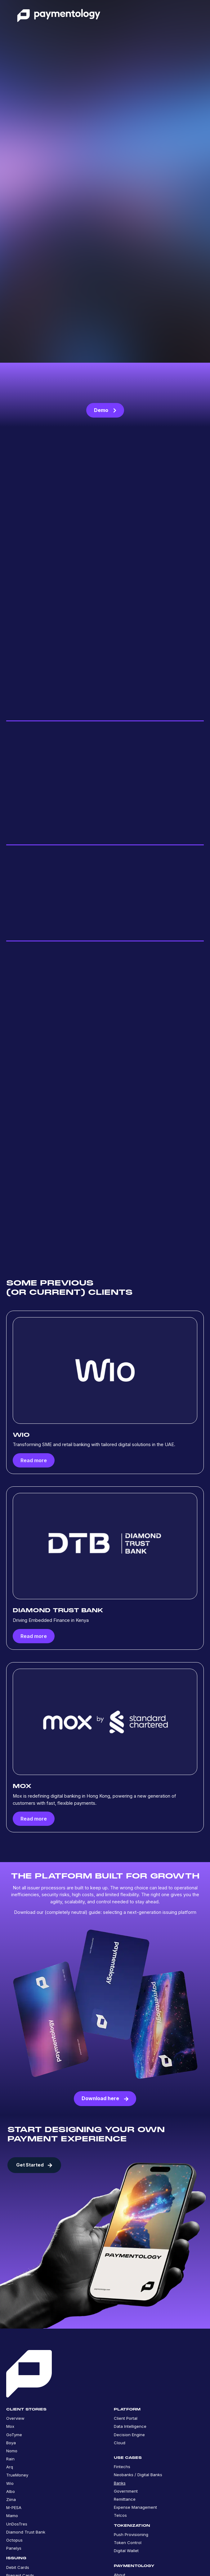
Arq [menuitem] (9, 2468)
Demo (105, 410)
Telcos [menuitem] (120, 2517)
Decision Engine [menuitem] (129, 2436)
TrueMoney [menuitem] (17, 2476)
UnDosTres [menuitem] (16, 2525)
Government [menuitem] (126, 2492)
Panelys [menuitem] (13, 2549)
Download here (105, 2100)
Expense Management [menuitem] (135, 2509)
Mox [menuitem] (10, 2428)
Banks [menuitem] (120, 2484)
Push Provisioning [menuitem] (131, 2536)
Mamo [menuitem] (12, 2517)
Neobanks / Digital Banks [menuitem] (138, 2476)
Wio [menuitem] (10, 2484)
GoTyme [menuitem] (14, 2436)
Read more (33, 1461)
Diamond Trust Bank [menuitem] (25, 2533)
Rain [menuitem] (10, 2460)
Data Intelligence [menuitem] (130, 2428)
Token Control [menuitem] (127, 2544)
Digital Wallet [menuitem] (126, 2552)
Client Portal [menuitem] (125, 2420)
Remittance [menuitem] (125, 2501)
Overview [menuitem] (15, 2420)
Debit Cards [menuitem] (17, 2568)
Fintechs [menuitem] (122, 2468)
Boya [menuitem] (11, 2444)
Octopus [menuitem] (14, 2541)
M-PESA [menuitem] (13, 2509)
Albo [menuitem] (10, 2492)
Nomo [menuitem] (11, 2452)
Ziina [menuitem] (11, 2501)
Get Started (34, 2167)
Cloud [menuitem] (119, 2444)
